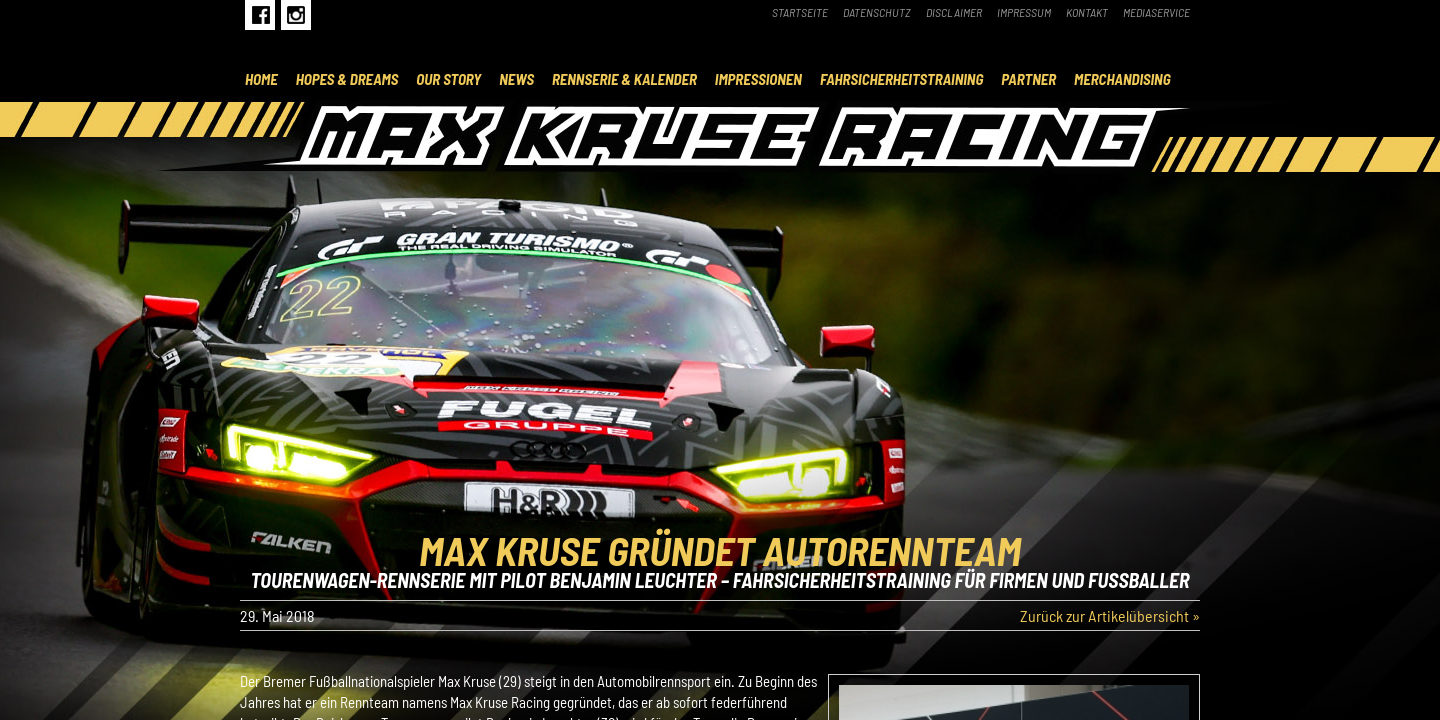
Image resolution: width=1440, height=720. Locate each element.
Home (261, 79)
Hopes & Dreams (347, 79)
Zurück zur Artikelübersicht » (1110, 615)
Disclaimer (954, 12)
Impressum (1024, 12)
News (516, 79)
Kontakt (1087, 12)
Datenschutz (877, 12)
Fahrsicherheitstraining (901, 79)
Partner (1028, 79)
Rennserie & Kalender (624, 79)
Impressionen (758, 79)
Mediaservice (1156, 12)
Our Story (448, 79)
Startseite (800, 12)
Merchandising (1122, 79)
